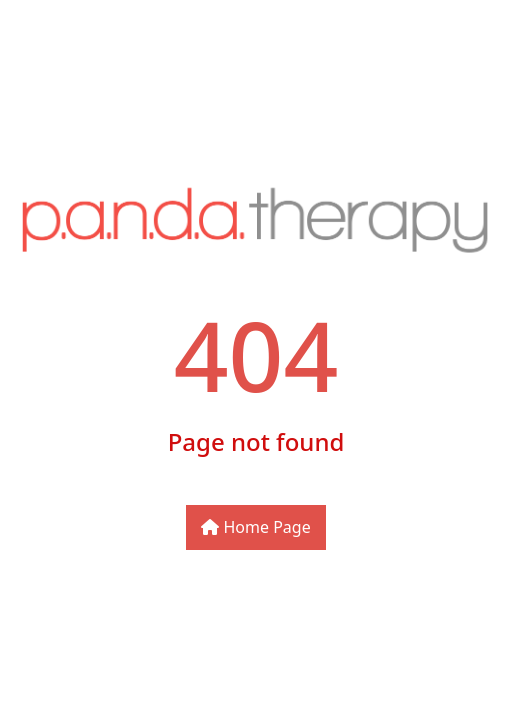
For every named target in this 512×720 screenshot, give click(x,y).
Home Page (255, 527)
